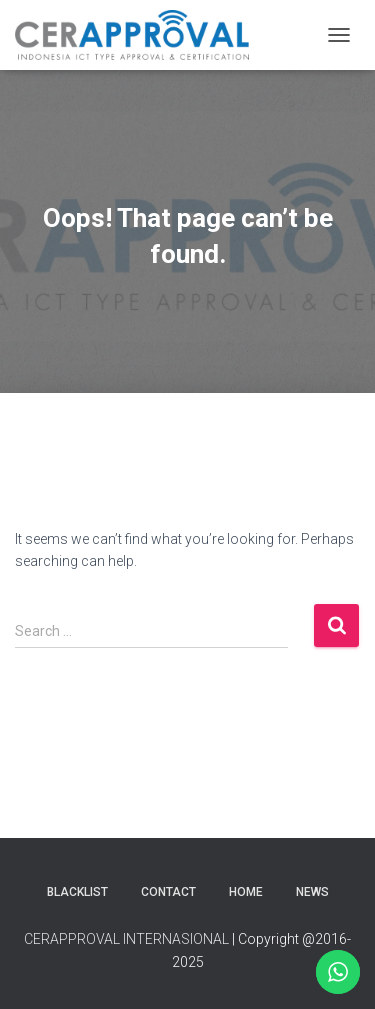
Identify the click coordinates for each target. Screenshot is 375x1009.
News (312, 892)
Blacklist (77, 892)
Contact (168, 892)
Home (246, 892)
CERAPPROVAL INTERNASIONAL (126, 939)
